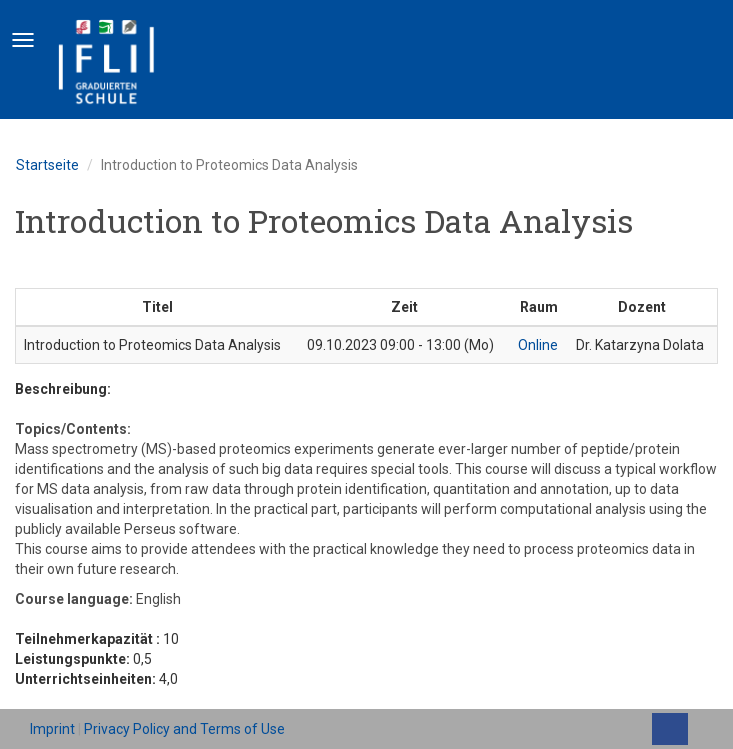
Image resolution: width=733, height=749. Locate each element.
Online (538, 345)
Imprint (52, 729)
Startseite (47, 165)
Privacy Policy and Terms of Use (184, 729)
